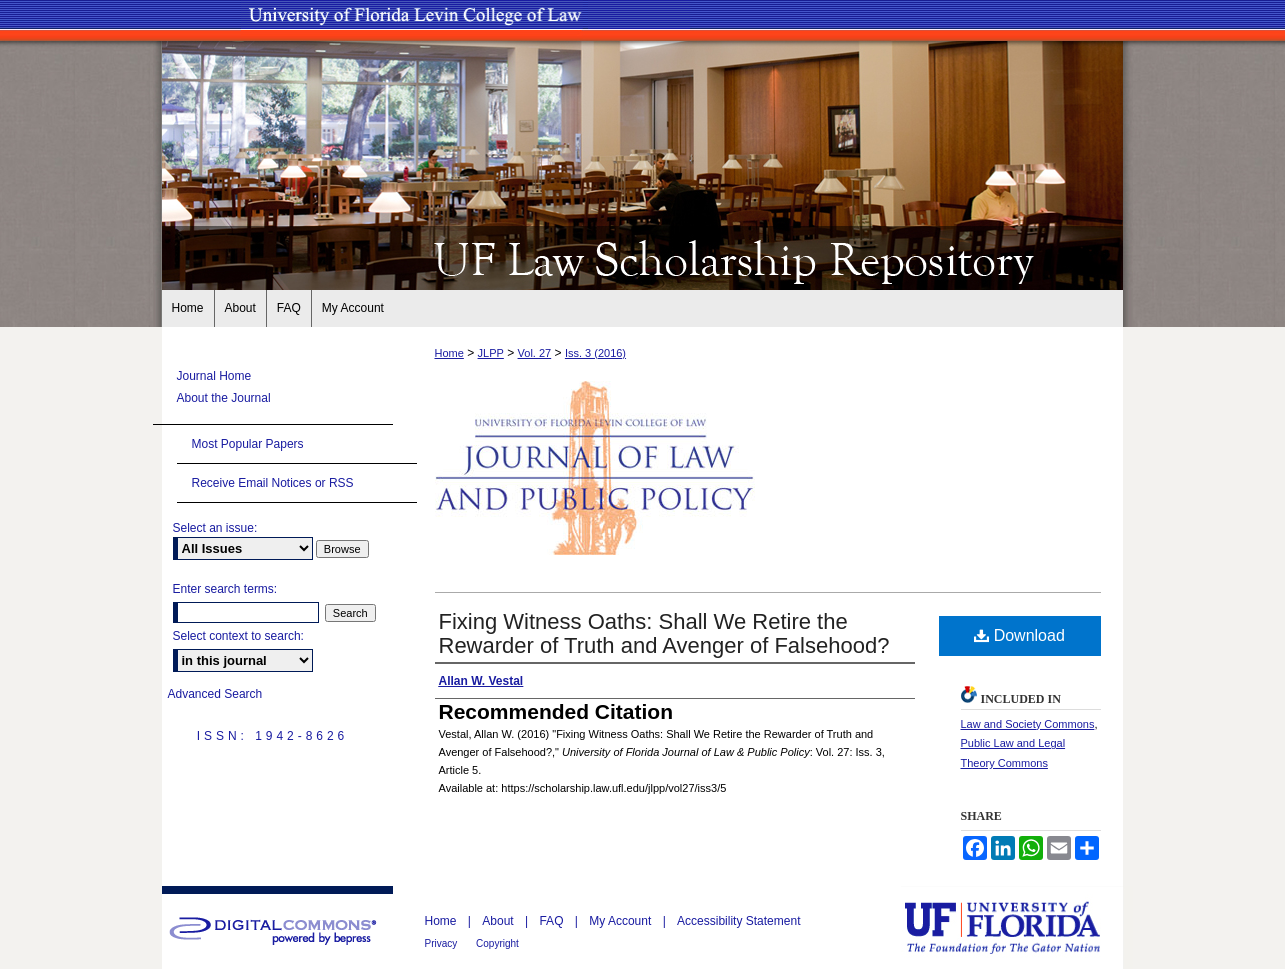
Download (1019, 635)
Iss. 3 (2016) (595, 353)
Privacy (443, 943)
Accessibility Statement (738, 921)
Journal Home (214, 376)
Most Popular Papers (248, 444)
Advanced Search (215, 694)
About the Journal (224, 398)
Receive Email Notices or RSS (273, 483)
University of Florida (1017, 927)
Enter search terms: (225, 589)
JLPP (491, 353)
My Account (621, 921)
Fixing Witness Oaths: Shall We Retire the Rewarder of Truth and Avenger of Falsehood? (664, 633)
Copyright (497, 943)
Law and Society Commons (1028, 724)
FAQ (552, 921)
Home (449, 353)
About (499, 921)
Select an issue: (215, 528)
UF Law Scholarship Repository (643, 258)
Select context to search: (238, 636)
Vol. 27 (535, 353)
